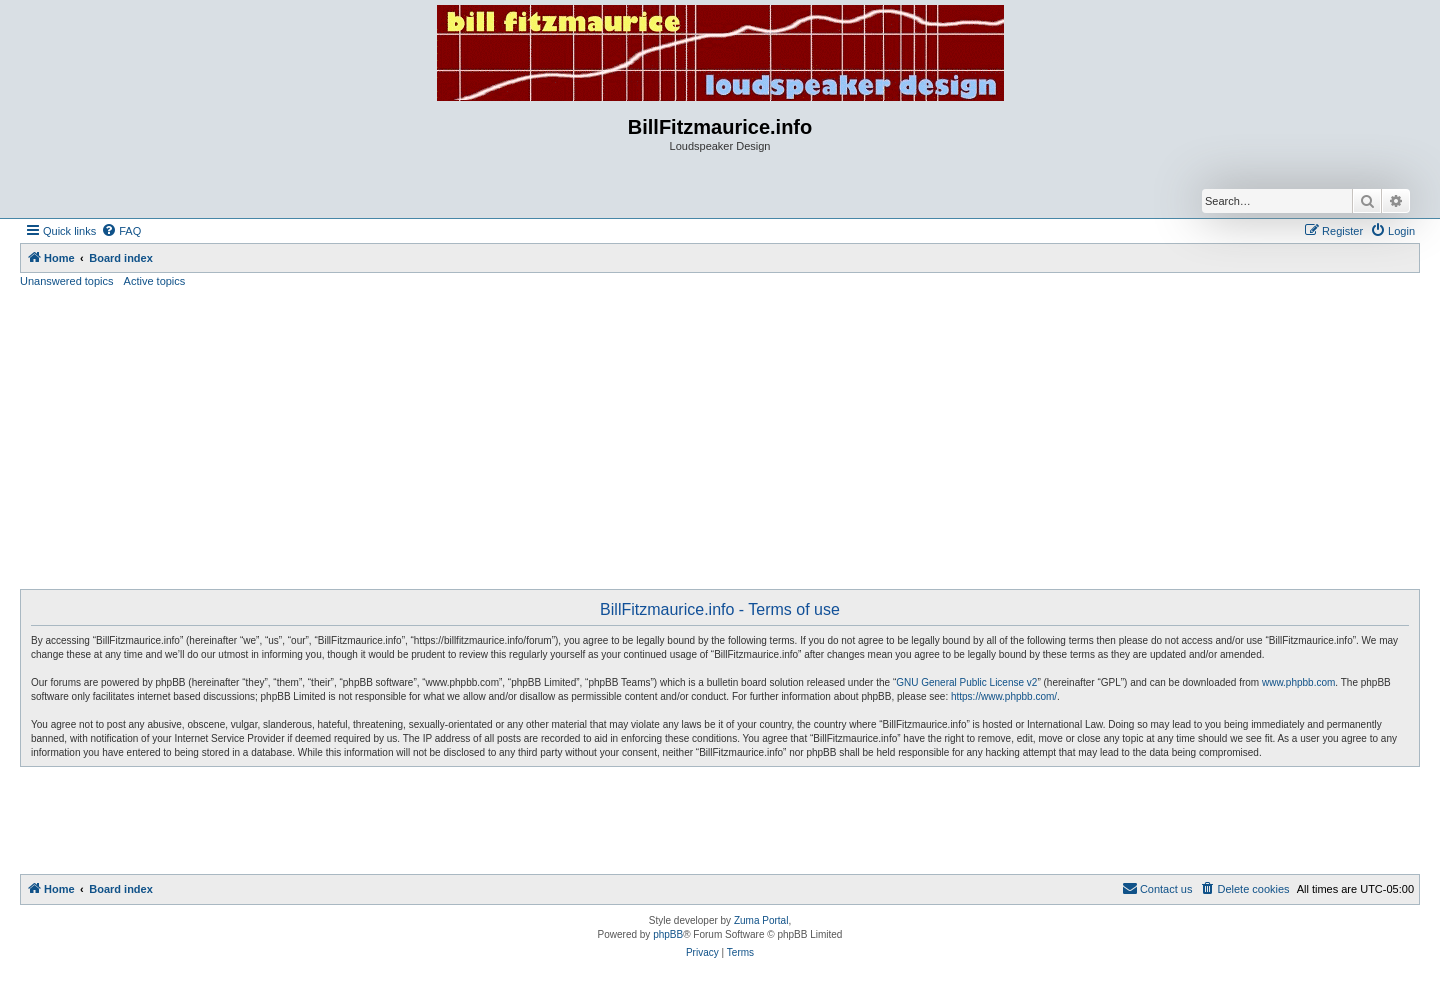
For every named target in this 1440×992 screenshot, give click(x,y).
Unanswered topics (67, 281)
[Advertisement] (720, 439)
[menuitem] (121, 231)
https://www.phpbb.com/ (1004, 696)
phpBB (668, 934)
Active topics (155, 281)
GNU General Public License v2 (966, 682)
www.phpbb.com (1298, 682)
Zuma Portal (761, 920)
